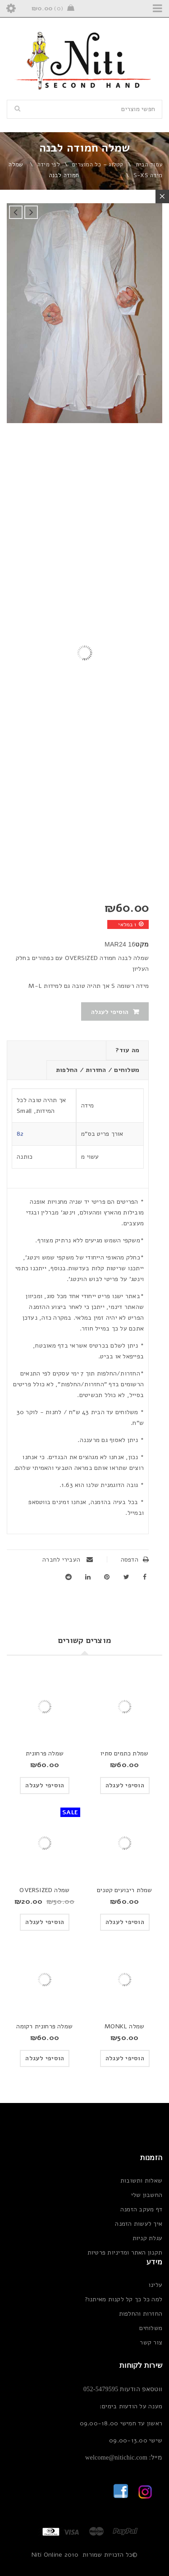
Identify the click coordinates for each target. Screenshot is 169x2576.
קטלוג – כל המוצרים (97, 165)
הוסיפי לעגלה (109, 1012)
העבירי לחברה (67, 1559)
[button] (125, 1785)
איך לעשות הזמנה (138, 2223)
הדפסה (135, 1559)
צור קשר (151, 2342)
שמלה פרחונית (45, 1753)
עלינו (155, 2285)
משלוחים (150, 2328)
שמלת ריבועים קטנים (124, 1890)
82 (20, 1134)
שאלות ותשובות (141, 2180)
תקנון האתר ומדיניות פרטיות (125, 2252)
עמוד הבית (149, 165)
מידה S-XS (147, 175)
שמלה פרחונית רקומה (44, 2026)
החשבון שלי (147, 2195)
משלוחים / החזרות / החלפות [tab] (97, 1070)
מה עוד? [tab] (127, 1050)
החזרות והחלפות (141, 2313)
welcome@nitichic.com (116, 2457)
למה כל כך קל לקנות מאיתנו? (124, 2299)
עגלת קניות (147, 2238)
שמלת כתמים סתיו (124, 1753)
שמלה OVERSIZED (44, 1890)
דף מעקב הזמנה (141, 2209)
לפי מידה (48, 165)
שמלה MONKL (124, 2026)
